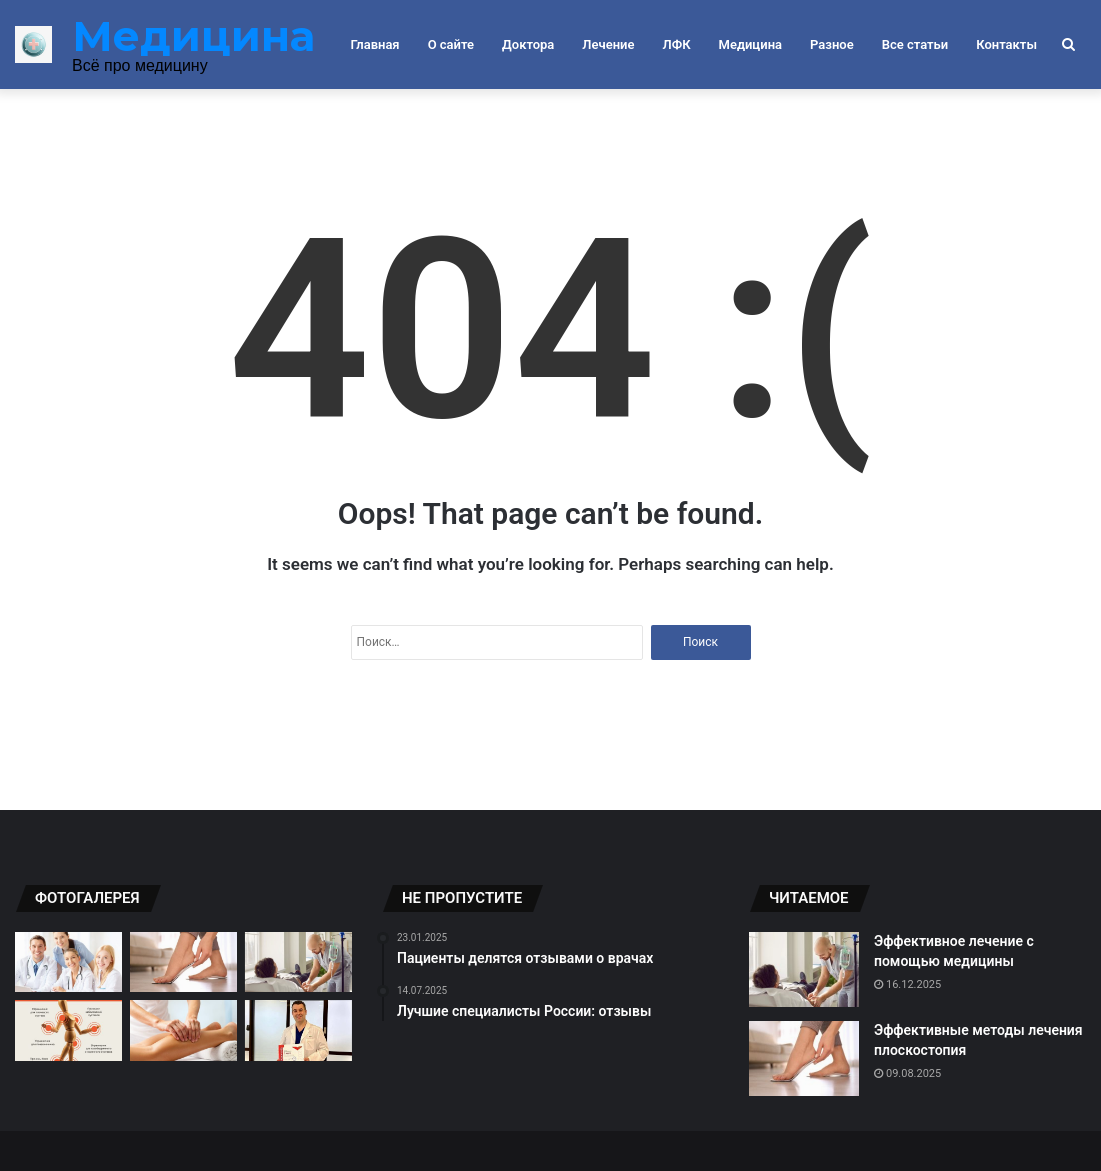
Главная (375, 44)
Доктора (528, 44)
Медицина (750, 44)
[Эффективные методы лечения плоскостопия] (183, 962)
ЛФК (676, 44)
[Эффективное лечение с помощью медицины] (298, 962)
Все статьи (915, 44)
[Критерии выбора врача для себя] (68, 962)
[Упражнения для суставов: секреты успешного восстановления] (68, 1030)
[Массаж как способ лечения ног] (183, 1030)
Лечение (608, 44)
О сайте (451, 44)
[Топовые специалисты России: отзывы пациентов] (298, 1030)
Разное (832, 44)
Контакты (1006, 44)
